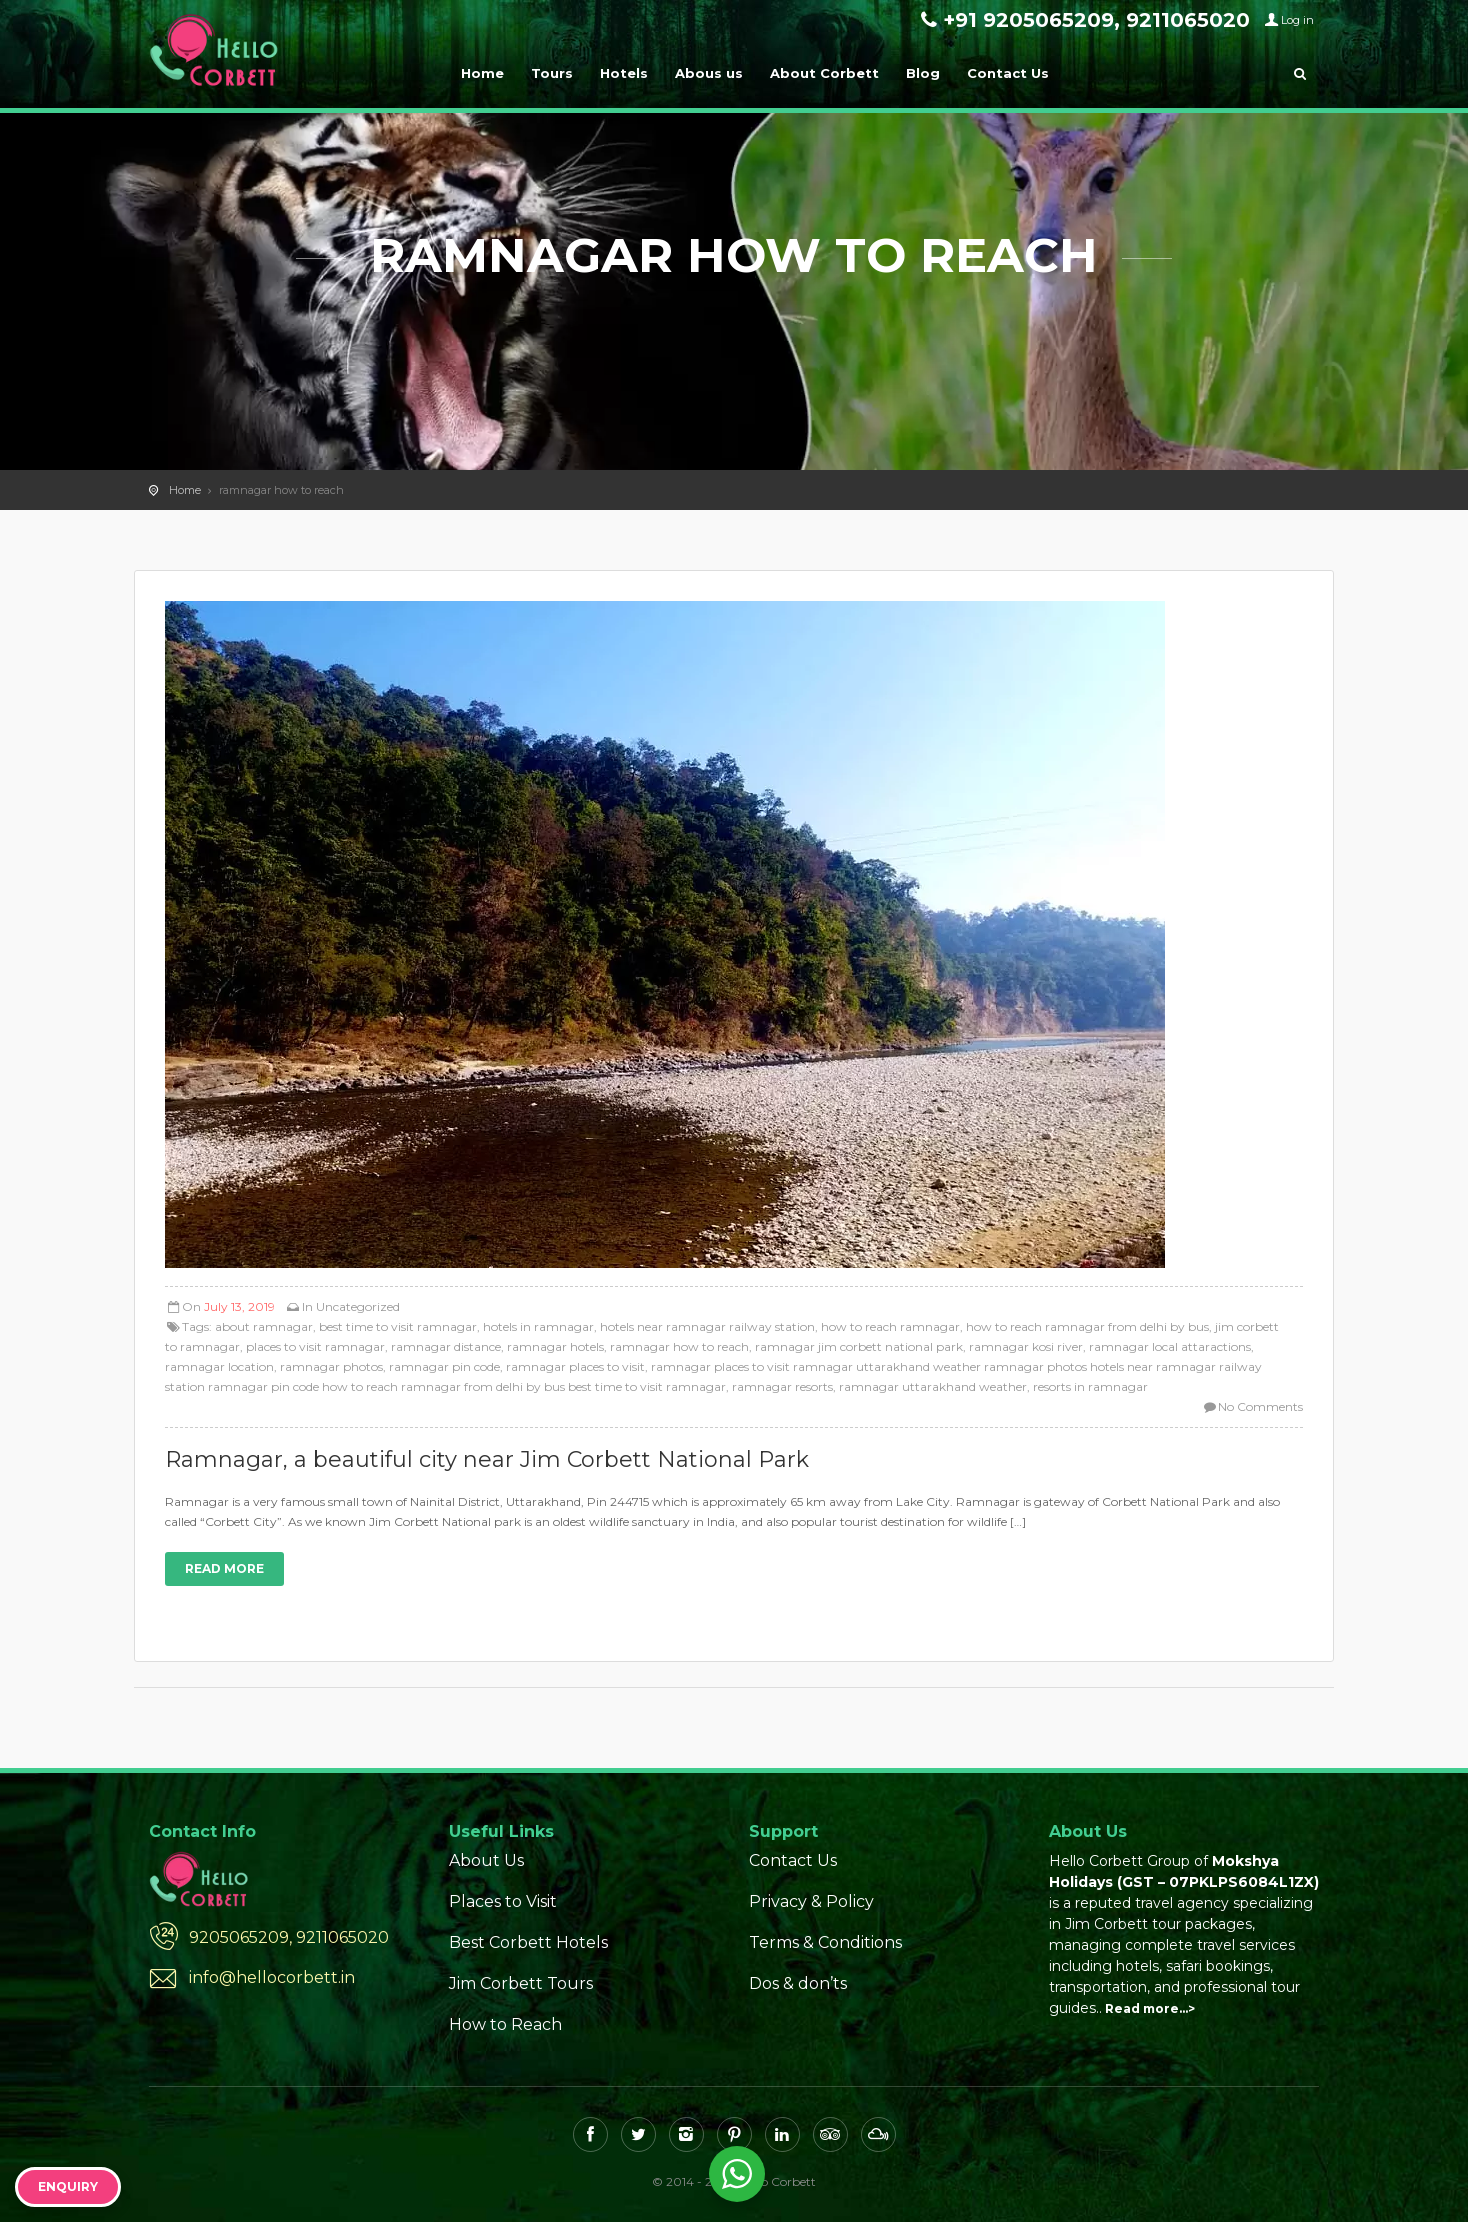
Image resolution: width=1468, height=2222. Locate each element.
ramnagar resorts (782, 1386)
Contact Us (1008, 73)
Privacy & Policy (811, 1901)
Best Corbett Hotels (528, 1942)
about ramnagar (264, 1326)
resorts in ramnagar (1090, 1386)
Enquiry (68, 2186)
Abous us (709, 73)
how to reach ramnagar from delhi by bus (1087, 1326)
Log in (1297, 20)
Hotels (624, 73)
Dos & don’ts (798, 1983)
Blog (923, 73)
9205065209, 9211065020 (289, 1937)
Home (482, 73)
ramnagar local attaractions (1170, 1346)
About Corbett (824, 73)
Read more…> (1150, 2008)
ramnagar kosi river (1026, 1346)
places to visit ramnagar (315, 1346)
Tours (552, 73)
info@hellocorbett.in (272, 1977)
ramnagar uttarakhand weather (933, 1386)
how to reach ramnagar (890, 1326)
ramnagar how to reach (679, 1346)
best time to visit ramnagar (398, 1326)
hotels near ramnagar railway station (707, 1326)
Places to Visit (503, 1901)
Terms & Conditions (825, 1942)
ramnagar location (219, 1366)
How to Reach (505, 2024)
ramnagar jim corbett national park (859, 1346)
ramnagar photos (331, 1366)
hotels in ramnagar (538, 1326)
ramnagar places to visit (575, 1366)
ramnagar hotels (555, 1346)
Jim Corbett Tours (521, 1983)
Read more (224, 1568)
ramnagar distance (446, 1346)
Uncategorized (358, 1306)
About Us (486, 1860)
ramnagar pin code (444, 1366)
